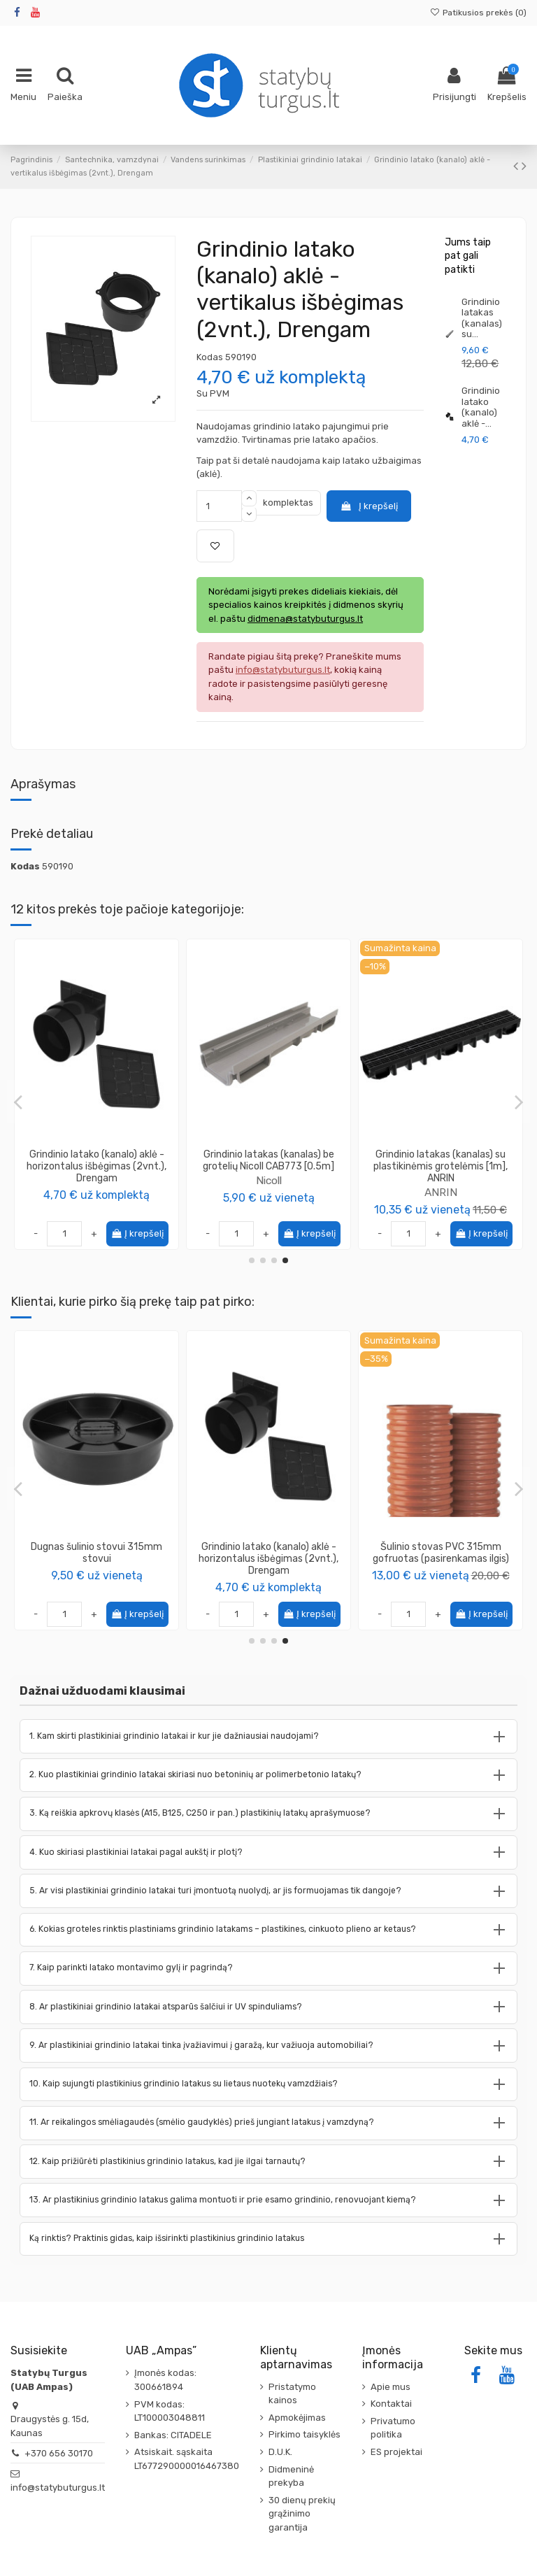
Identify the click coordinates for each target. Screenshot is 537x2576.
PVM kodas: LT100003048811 (169, 2411)
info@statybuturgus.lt (57, 2487)
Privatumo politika (393, 2428)
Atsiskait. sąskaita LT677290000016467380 (186, 2459)
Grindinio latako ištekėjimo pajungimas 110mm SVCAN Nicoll (269, 1553)
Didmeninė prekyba (291, 2476)
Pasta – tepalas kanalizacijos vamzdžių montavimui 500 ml (440, 1553)
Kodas (209, 357)
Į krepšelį (368, 506)
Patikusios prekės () (478, 12)
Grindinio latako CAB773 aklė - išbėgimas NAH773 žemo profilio (97, 1160)
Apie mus (390, 2387)
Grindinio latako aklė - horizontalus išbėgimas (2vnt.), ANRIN (269, 1160)
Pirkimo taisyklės (304, 2434)
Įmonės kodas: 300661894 (165, 2380)
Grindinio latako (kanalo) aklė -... (480, 407)
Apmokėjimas (297, 2417)
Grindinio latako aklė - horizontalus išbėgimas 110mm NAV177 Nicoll (441, 1160)
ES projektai (396, 2452)
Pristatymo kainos (292, 2394)
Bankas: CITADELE (173, 2435)
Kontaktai (391, 2403)
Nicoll (97, 1180)
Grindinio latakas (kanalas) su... (481, 318)
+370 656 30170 (58, 2453)
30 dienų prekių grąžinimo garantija (302, 2514)
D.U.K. (280, 2452)
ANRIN (268, 1180)
